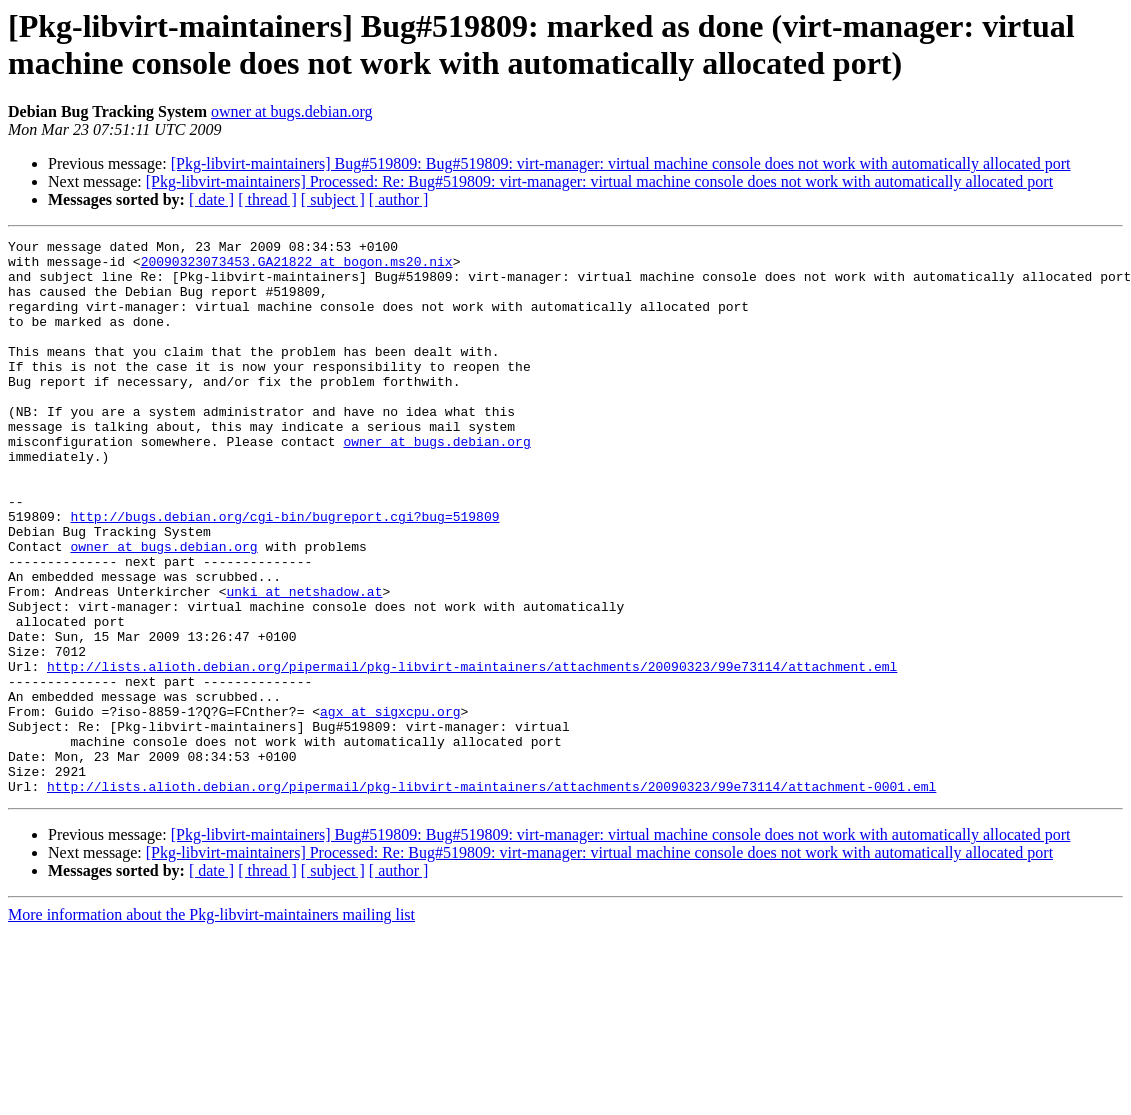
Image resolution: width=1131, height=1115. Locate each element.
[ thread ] (267, 199)
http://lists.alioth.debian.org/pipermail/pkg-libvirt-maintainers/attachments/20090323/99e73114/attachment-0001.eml (491, 897)
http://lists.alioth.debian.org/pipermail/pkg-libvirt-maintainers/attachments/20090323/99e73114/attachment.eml (472, 753)
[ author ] (399, 199)
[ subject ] (333, 199)
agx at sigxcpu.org (390, 807)
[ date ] (211, 199)
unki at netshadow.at (304, 663)
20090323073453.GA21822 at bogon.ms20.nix (297, 267)
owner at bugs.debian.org (291, 111)
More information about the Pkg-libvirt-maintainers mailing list (211, 1025)
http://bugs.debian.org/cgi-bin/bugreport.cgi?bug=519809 (284, 573)
